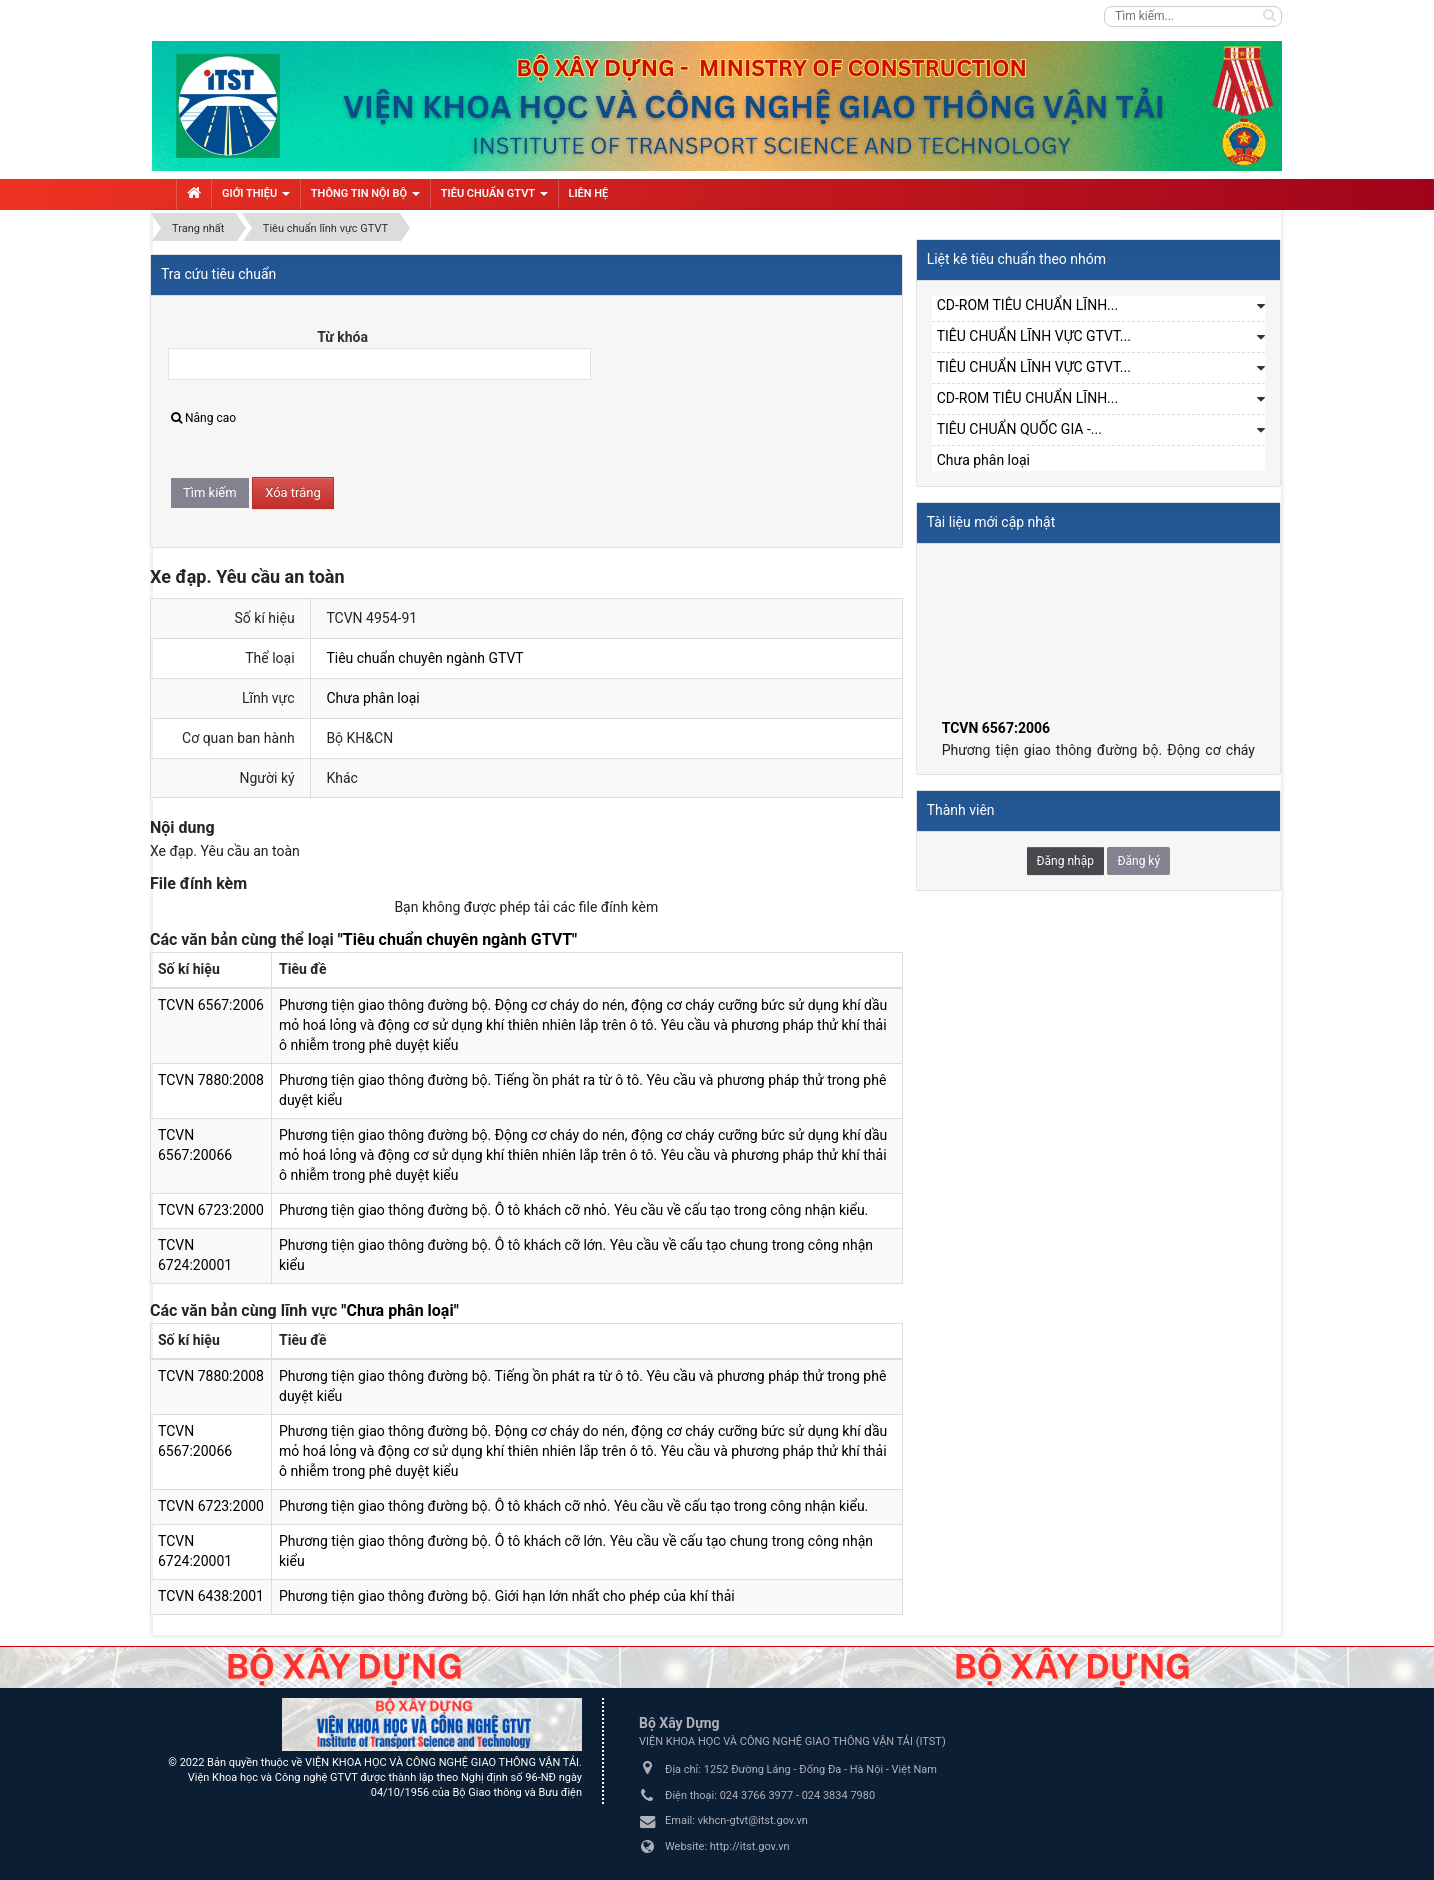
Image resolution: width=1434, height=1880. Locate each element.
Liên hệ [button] (589, 193)
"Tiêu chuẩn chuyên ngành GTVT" (457, 939)
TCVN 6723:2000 (211, 1210)
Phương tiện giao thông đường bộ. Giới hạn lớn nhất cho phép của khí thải (507, 1596)
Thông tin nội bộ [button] (365, 198)
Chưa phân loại (372, 698)
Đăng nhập (1065, 861)
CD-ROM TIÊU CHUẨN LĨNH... (1028, 305)
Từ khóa (342, 337)
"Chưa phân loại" (399, 1310)
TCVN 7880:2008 (211, 1080)
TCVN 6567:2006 (211, 1005)
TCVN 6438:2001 (211, 1596)
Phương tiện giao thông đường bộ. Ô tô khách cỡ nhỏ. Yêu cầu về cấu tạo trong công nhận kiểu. (573, 1210)
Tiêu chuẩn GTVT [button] (494, 198)
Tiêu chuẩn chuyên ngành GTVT (424, 658)
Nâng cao (203, 418)
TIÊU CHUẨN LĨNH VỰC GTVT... (1034, 336)
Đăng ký (1138, 861)
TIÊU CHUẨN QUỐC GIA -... (1019, 429)
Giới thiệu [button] (256, 198)
